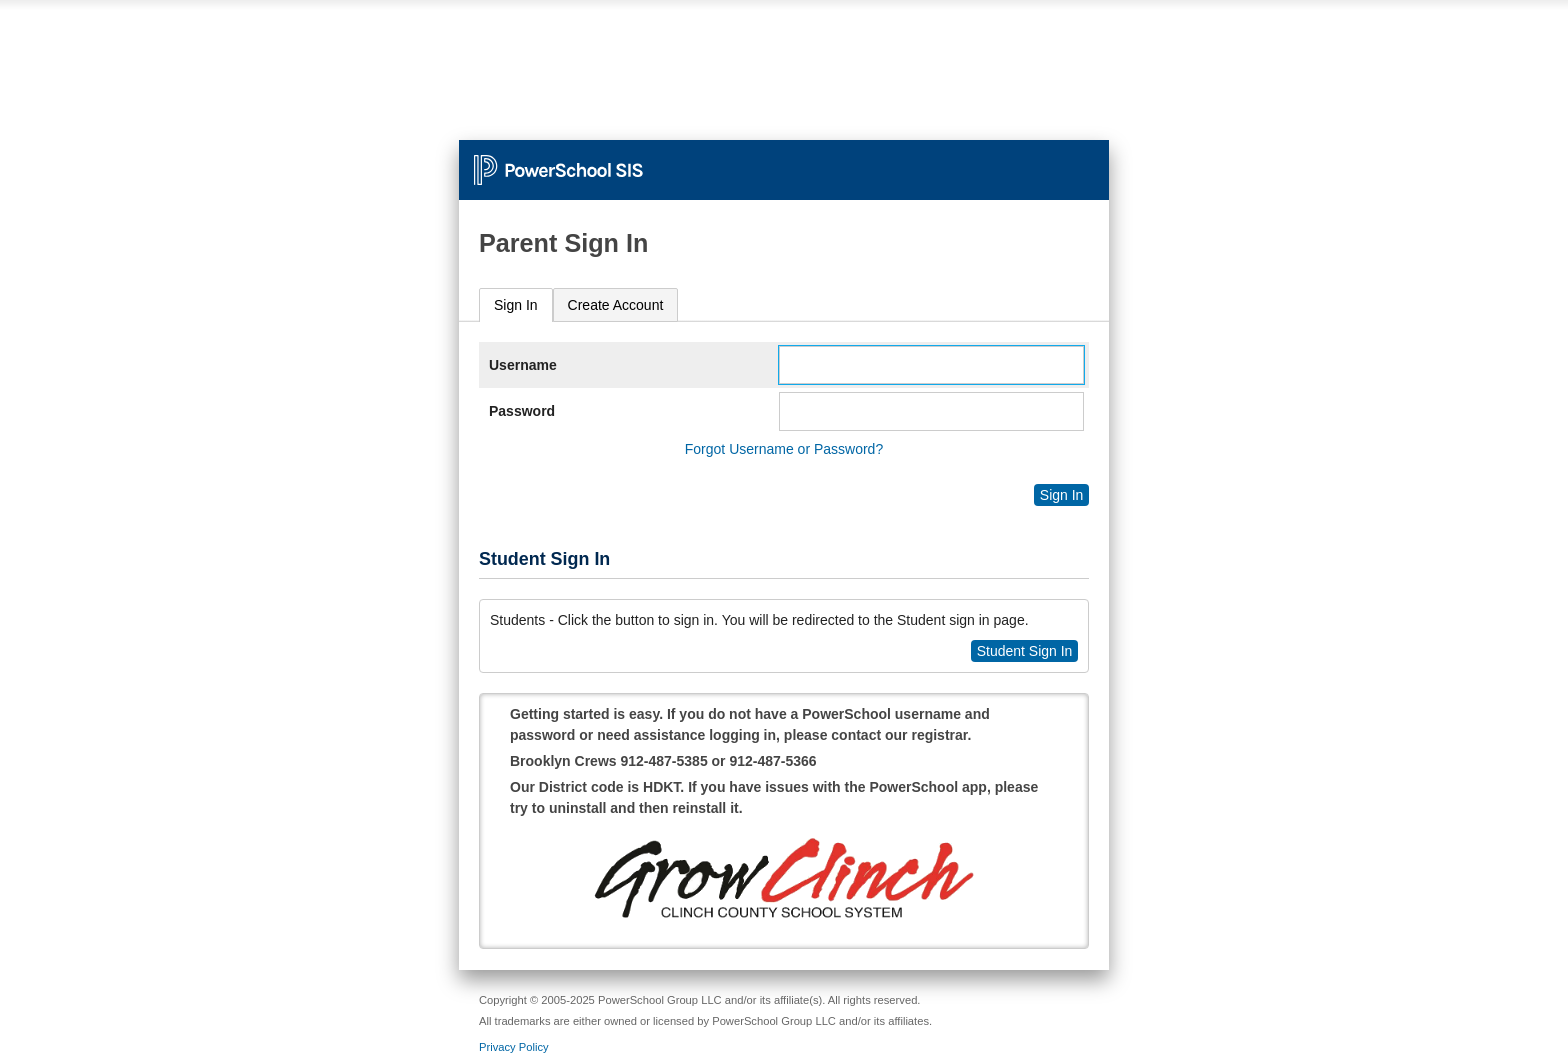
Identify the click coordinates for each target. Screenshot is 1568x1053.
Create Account (616, 305)
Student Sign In (1025, 651)
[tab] (516, 305)
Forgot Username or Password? (784, 449)
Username (523, 365)
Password (522, 411)
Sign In (516, 305)
